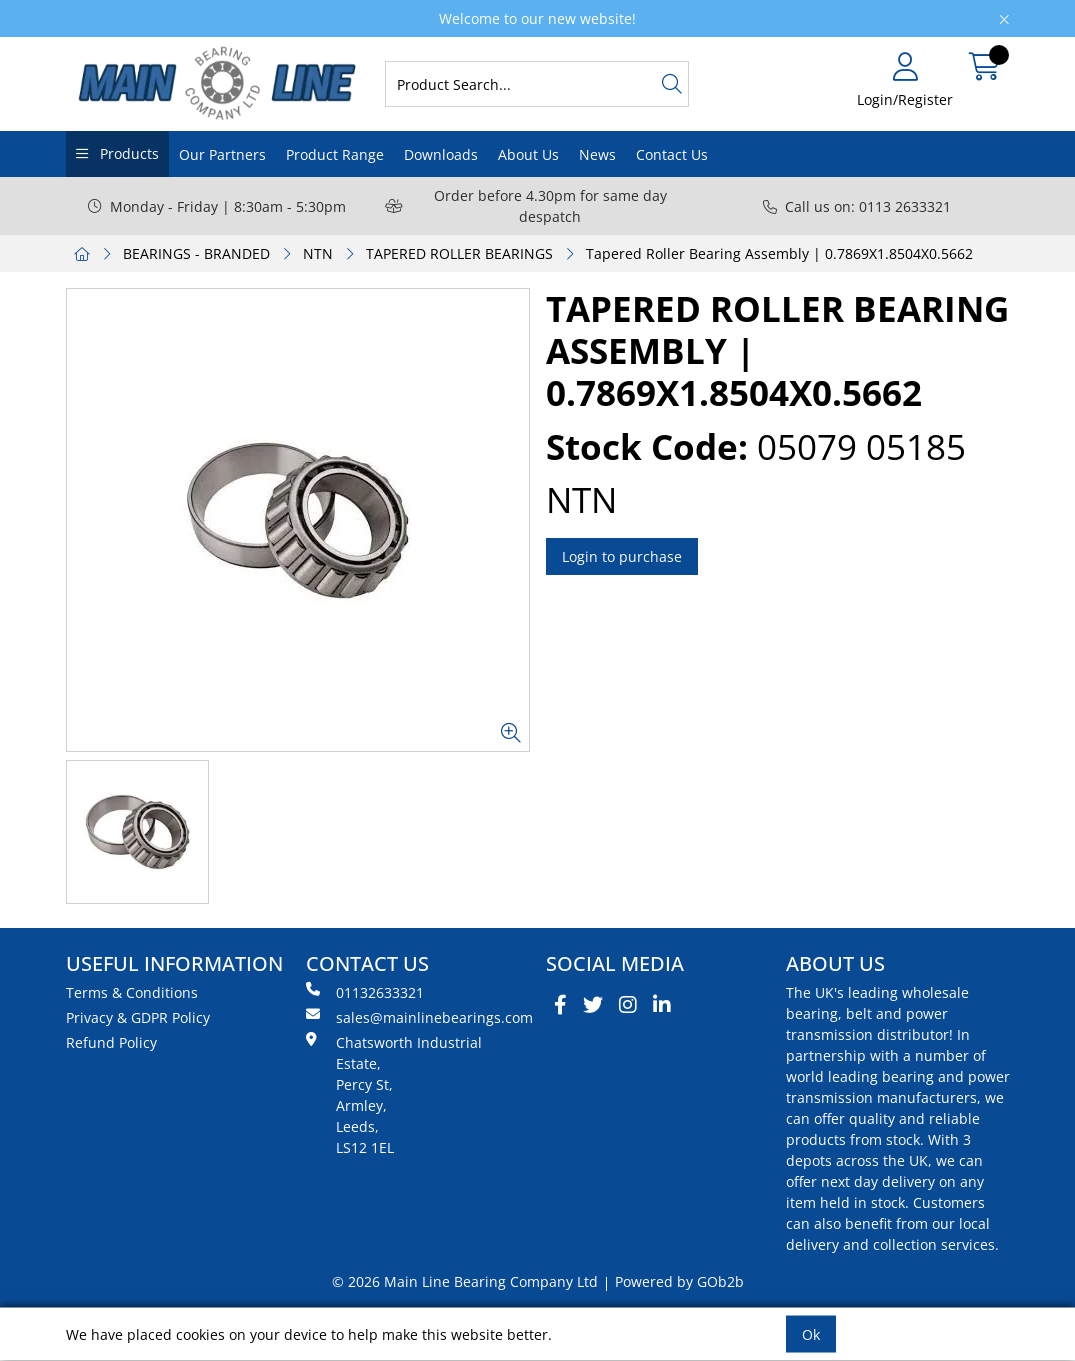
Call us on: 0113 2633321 (857, 206)
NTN (318, 253)
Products (127, 153)
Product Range (335, 154)
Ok (811, 1334)
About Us (528, 154)
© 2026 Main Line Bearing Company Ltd (465, 1281)
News (597, 154)
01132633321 (365, 992)
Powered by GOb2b (679, 1281)
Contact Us (672, 154)
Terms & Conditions (132, 992)
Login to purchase (622, 556)
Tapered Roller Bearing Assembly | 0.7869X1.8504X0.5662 (779, 253)
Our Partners (222, 154)
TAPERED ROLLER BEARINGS (459, 253)
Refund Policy (111, 1042)
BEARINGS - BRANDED (196, 253)
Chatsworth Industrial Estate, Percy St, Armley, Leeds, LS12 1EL (394, 1094)
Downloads (441, 154)
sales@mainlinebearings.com (418, 1017)
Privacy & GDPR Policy (138, 1017)
